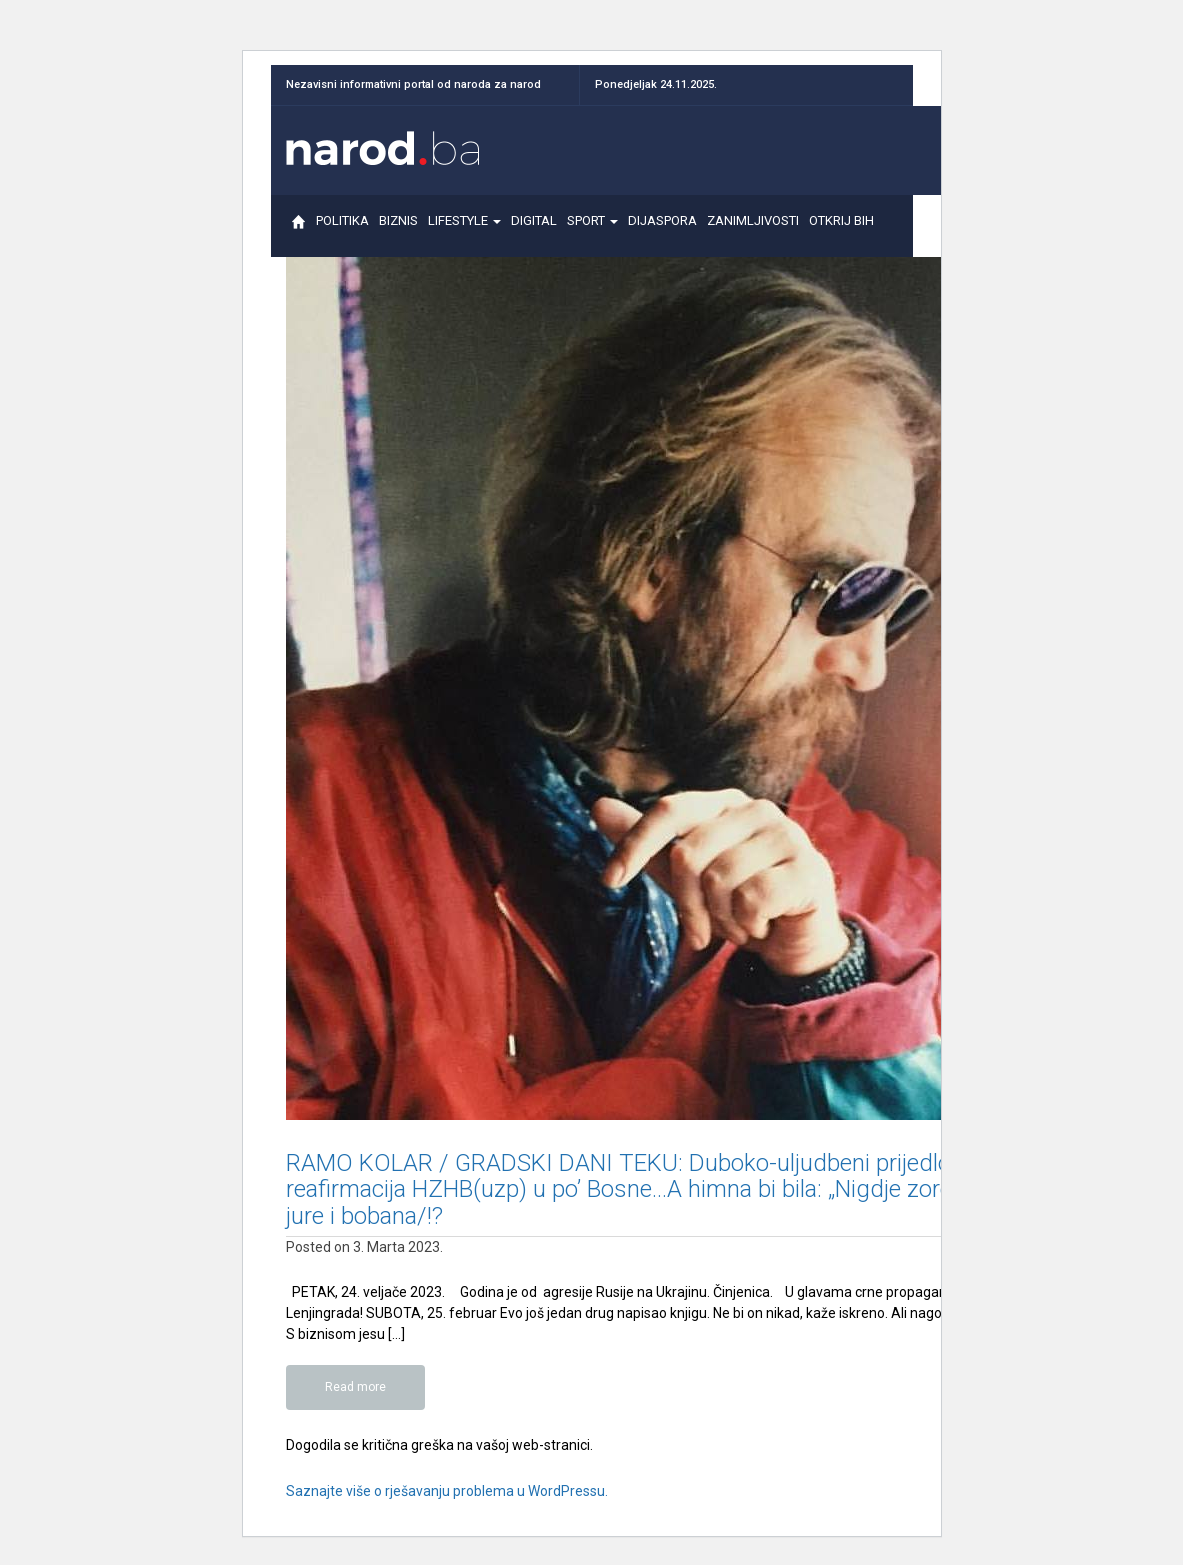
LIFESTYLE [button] (464, 230)
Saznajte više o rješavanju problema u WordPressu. (447, 1491)
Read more (355, 1387)
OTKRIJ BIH (841, 230)
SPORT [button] (592, 230)
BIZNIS (398, 230)
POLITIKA (342, 230)
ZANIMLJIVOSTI (753, 230)
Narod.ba (383, 148)
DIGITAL (534, 230)
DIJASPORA (662, 230)
